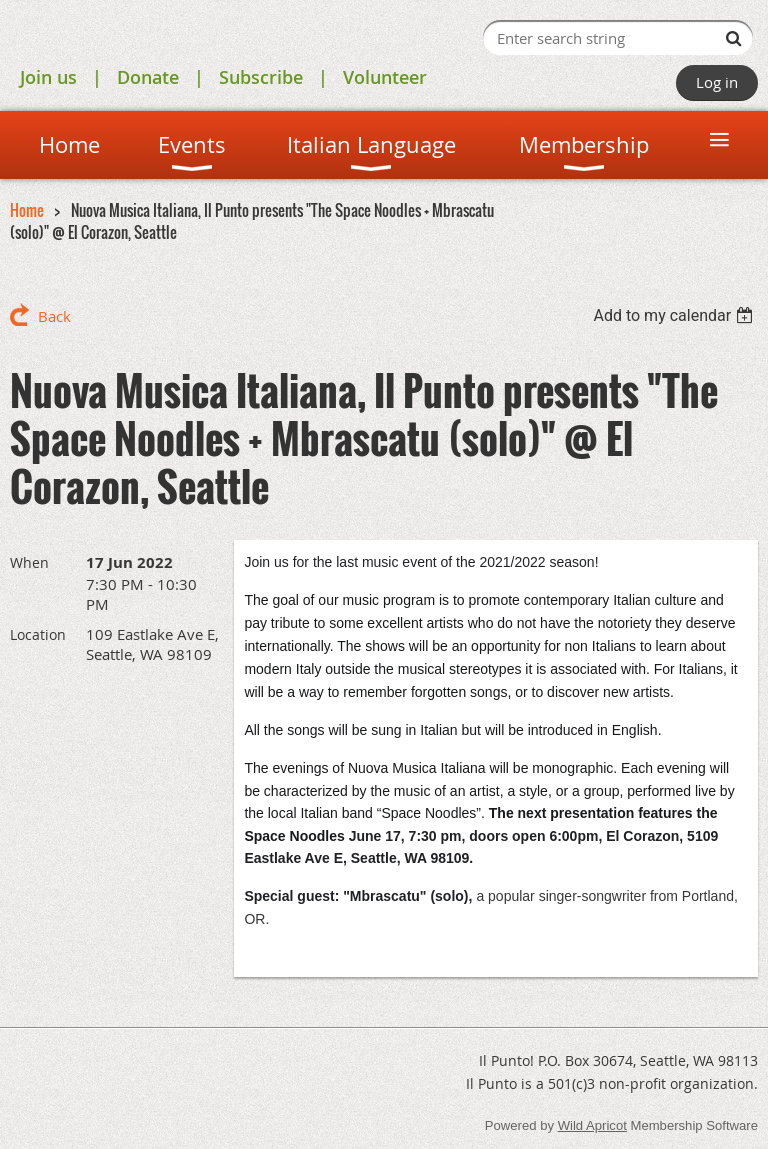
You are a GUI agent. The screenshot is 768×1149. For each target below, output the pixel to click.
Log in (717, 82)
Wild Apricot (592, 1125)
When (29, 562)
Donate (148, 77)
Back (54, 316)
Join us (48, 77)
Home (27, 210)
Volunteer (385, 77)
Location (38, 634)
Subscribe (261, 77)
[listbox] (675, 315)
